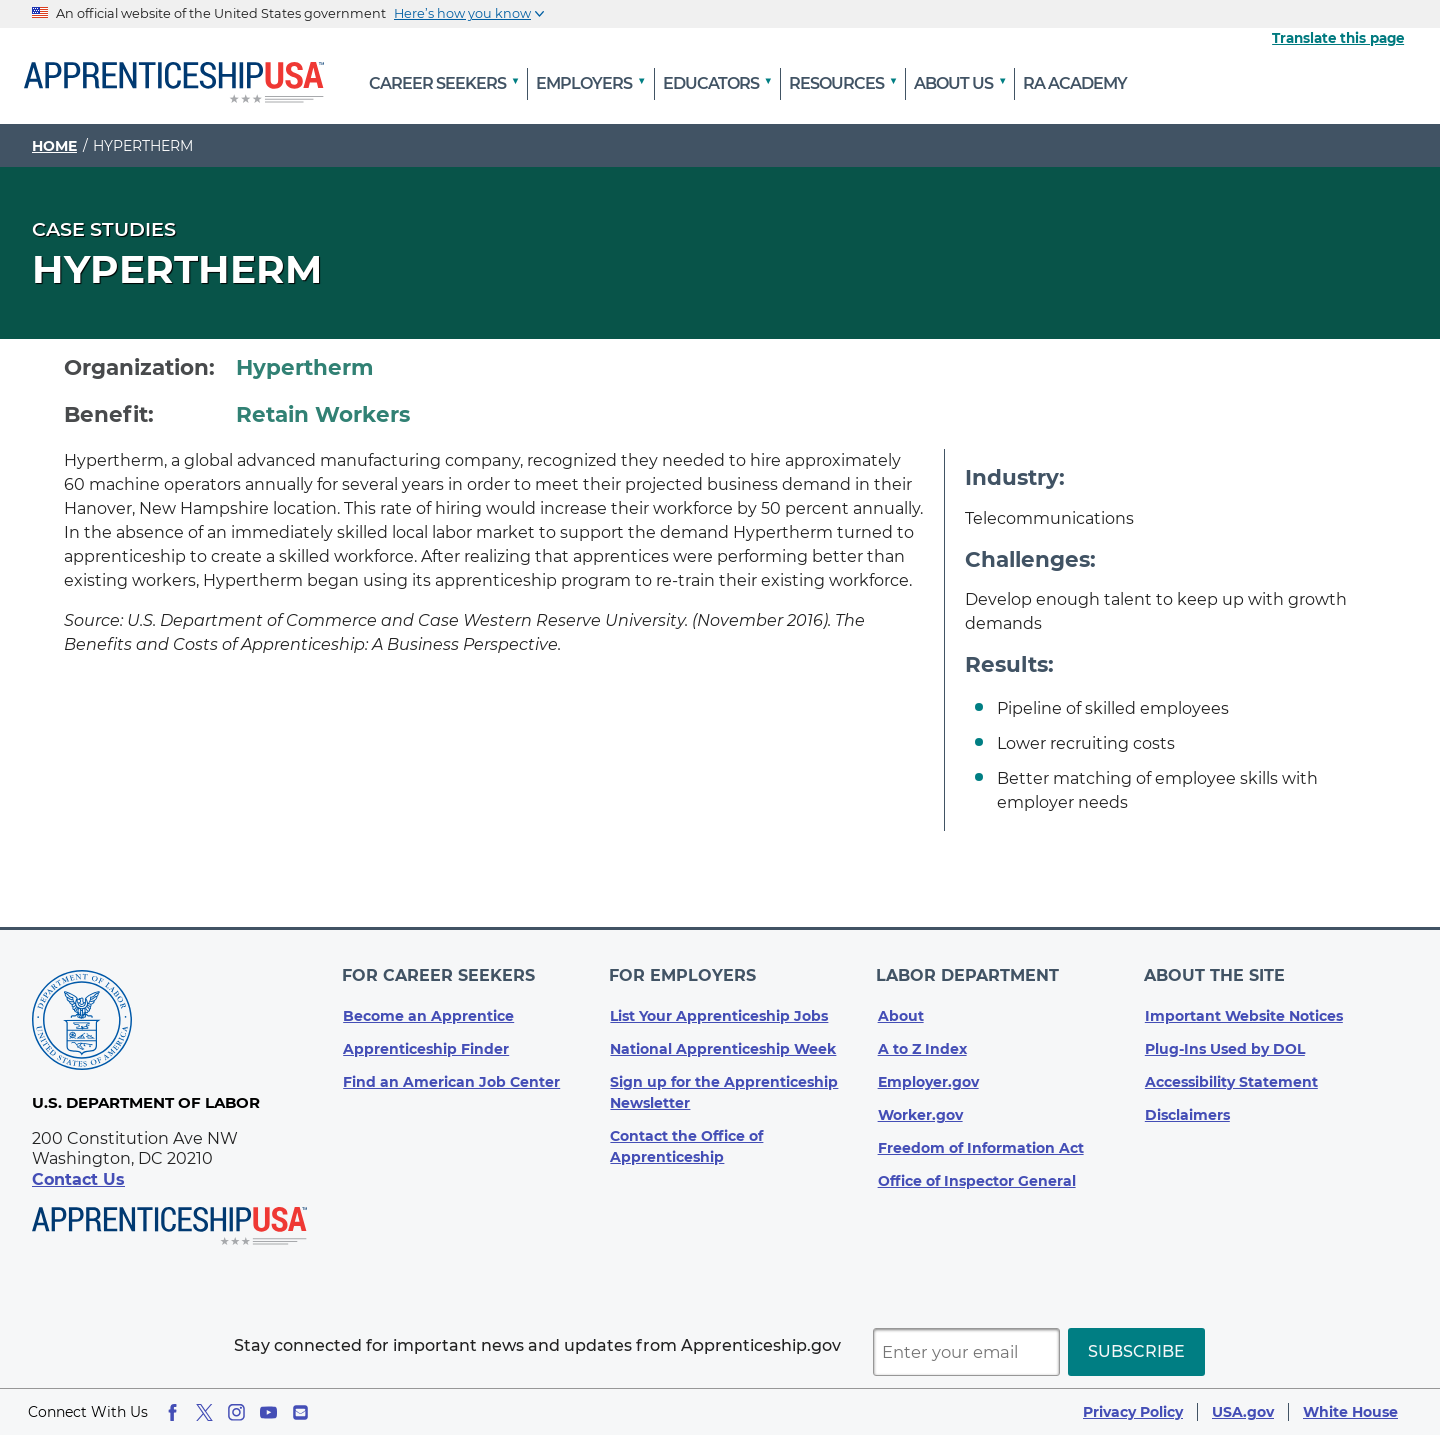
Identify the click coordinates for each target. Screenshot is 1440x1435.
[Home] (174, 84)
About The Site (1215, 973)
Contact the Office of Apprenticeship (686, 1142)
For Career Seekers (439, 973)
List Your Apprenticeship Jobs (719, 1012)
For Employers (683, 973)
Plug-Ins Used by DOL (1225, 1045)
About (901, 1012)
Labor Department (969, 973)
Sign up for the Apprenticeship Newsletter (724, 1088)
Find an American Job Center (451, 1078)
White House (1350, 1412)
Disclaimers (1187, 1111)
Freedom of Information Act (981, 1144)
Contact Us (78, 1179)
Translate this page (1338, 38)
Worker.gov (920, 1111)
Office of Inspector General (977, 1177)
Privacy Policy (1133, 1412)
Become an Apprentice (428, 1012)
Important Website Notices (1244, 1012)
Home (54, 146)
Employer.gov (928, 1078)
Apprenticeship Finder (426, 1045)
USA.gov (1243, 1412)
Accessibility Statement (1231, 1078)
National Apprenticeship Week (723, 1045)
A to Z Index (922, 1045)
